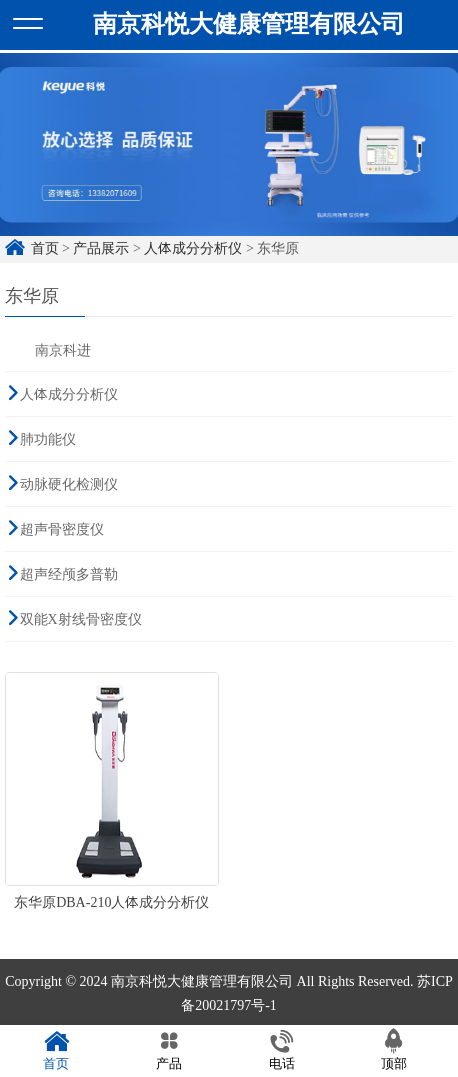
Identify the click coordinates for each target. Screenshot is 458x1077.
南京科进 (63, 349)
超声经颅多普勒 (69, 573)
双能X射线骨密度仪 (81, 618)
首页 (45, 247)
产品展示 (101, 247)
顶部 (394, 1050)
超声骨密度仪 (62, 528)
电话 (281, 1050)
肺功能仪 (48, 438)
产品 (169, 1050)
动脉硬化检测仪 (69, 483)
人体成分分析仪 (193, 247)
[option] (229, 153)
